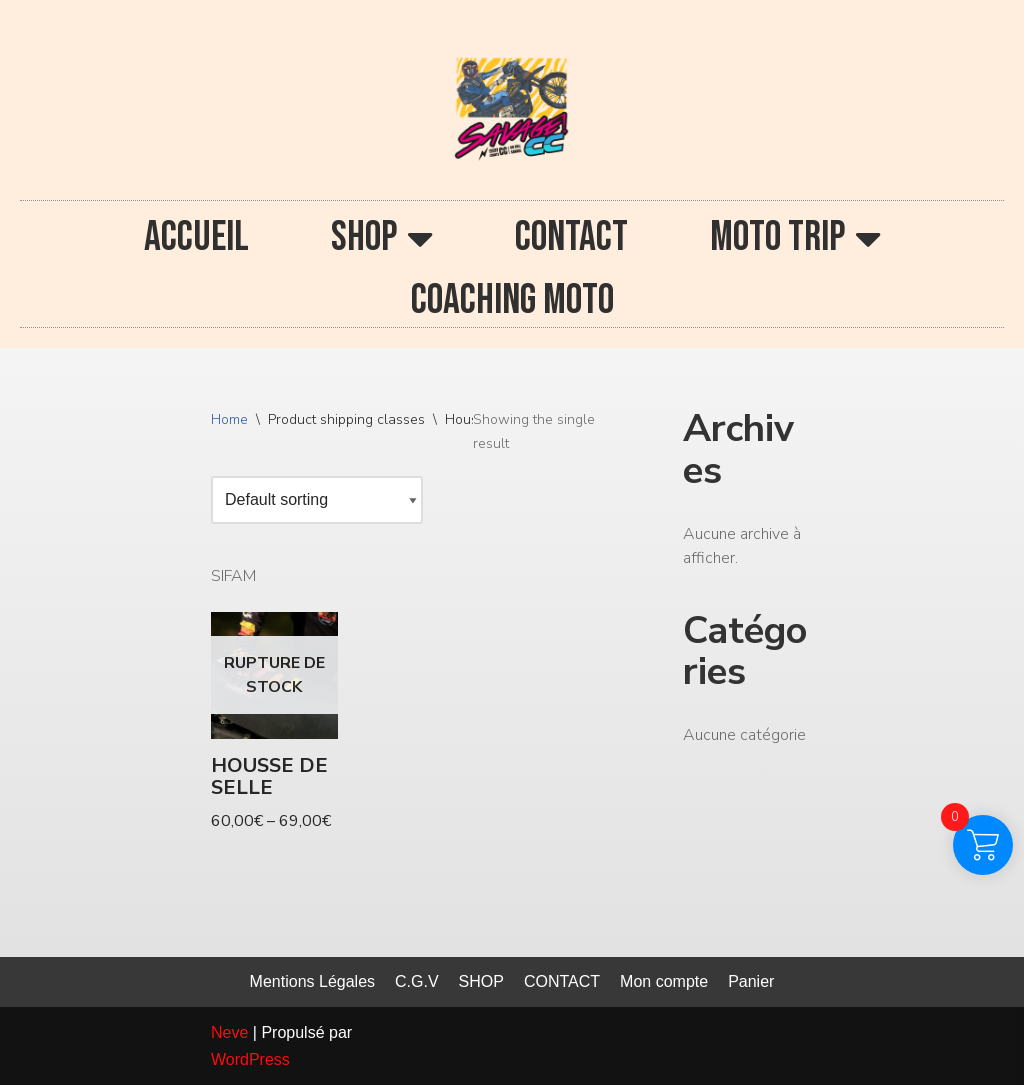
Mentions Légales (312, 981)
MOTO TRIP (795, 238)
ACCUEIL (196, 237)
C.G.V (417, 981)
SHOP (382, 238)
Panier (751, 981)
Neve (229, 1032)
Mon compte (664, 981)
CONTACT (571, 237)
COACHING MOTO (512, 300)
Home (229, 419)
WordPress (250, 1059)
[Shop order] (317, 500)
